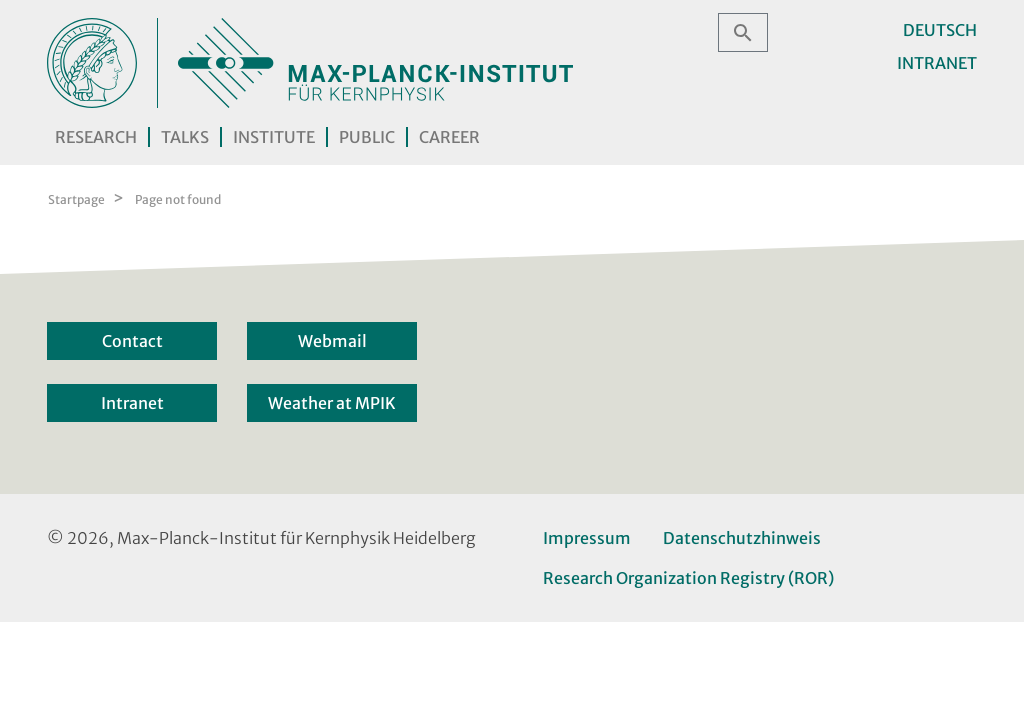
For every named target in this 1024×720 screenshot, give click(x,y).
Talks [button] (185, 137)
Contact (132, 341)
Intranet (937, 63)
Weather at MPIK (332, 403)
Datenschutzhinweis (742, 538)
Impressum (587, 538)
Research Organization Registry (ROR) (688, 578)
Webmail (332, 341)
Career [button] (449, 137)
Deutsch (940, 30)
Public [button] (367, 137)
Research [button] (96, 137)
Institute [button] (274, 137)
